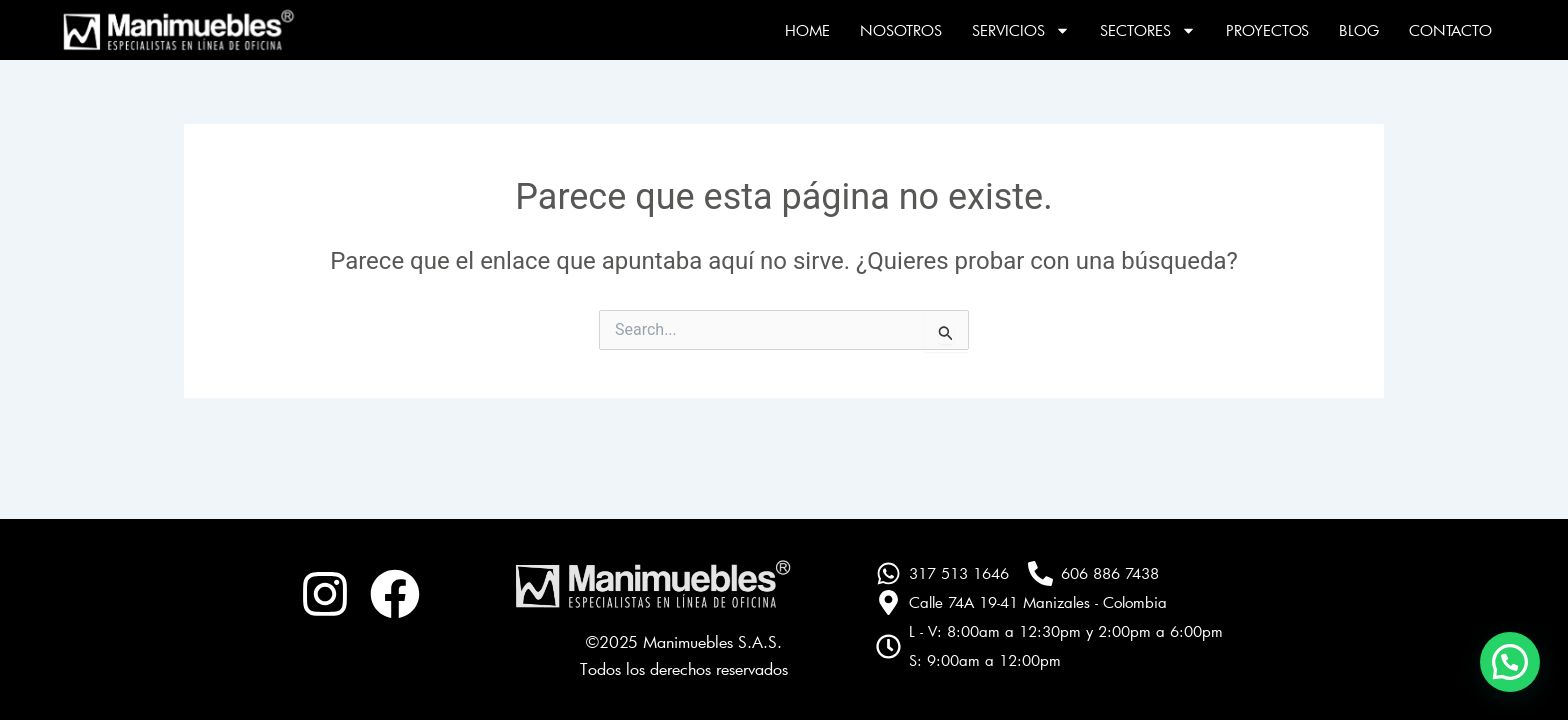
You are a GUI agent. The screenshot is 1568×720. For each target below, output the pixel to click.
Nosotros (901, 30)
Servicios (1021, 30)
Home (807, 30)
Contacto (1450, 30)
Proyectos (1267, 30)
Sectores (1148, 30)
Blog (1359, 30)
